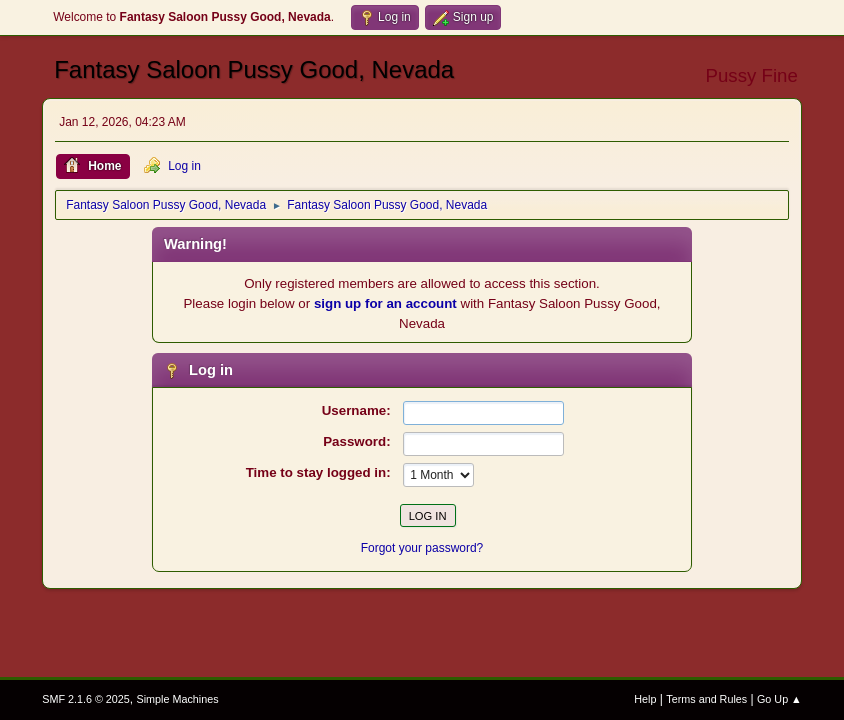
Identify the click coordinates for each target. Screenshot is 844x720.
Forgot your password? (422, 548)
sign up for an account (385, 303)
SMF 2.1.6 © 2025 (86, 699)
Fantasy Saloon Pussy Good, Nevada (254, 69)
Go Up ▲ (779, 699)
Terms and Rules (706, 699)
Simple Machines (178, 699)
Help (645, 699)
